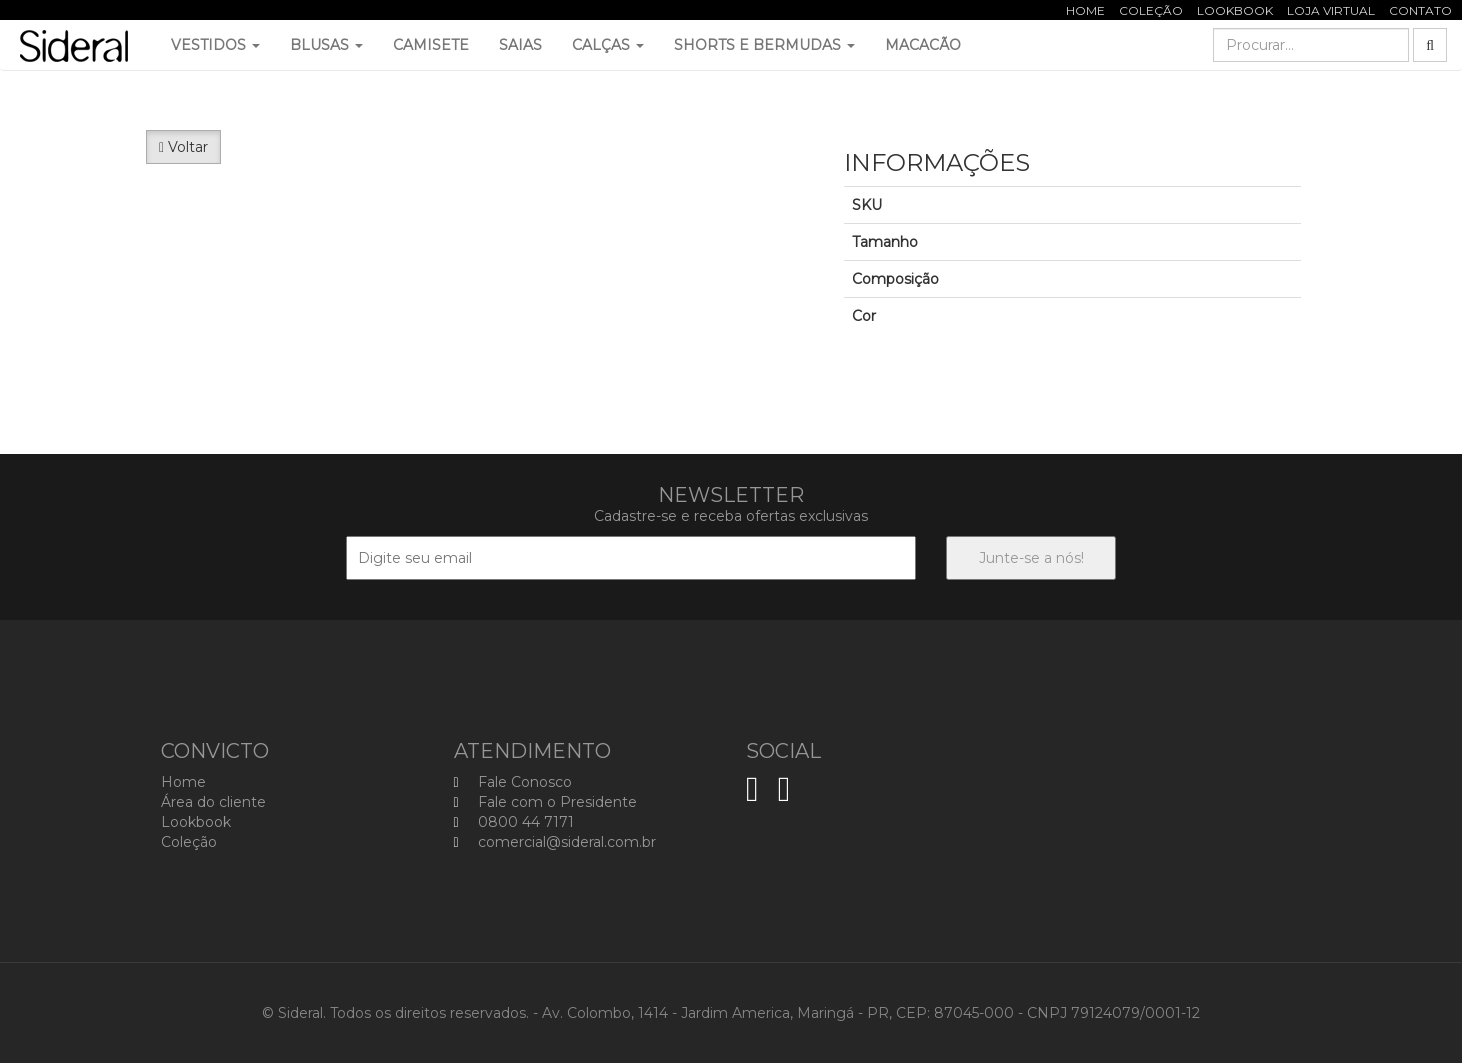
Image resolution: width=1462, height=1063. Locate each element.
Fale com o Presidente (545, 802)
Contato (1420, 10)
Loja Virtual (1331, 10)
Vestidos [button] (215, 45)
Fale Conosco (513, 782)
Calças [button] (608, 45)
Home (1085, 10)
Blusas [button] (326, 45)
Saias (520, 45)
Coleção (1151, 10)
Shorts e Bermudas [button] (764, 45)
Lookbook (1235, 10)
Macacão (923, 45)
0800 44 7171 (514, 822)
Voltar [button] (183, 147)
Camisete (431, 45)
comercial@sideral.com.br (555, 842)
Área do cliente (213, 802)
